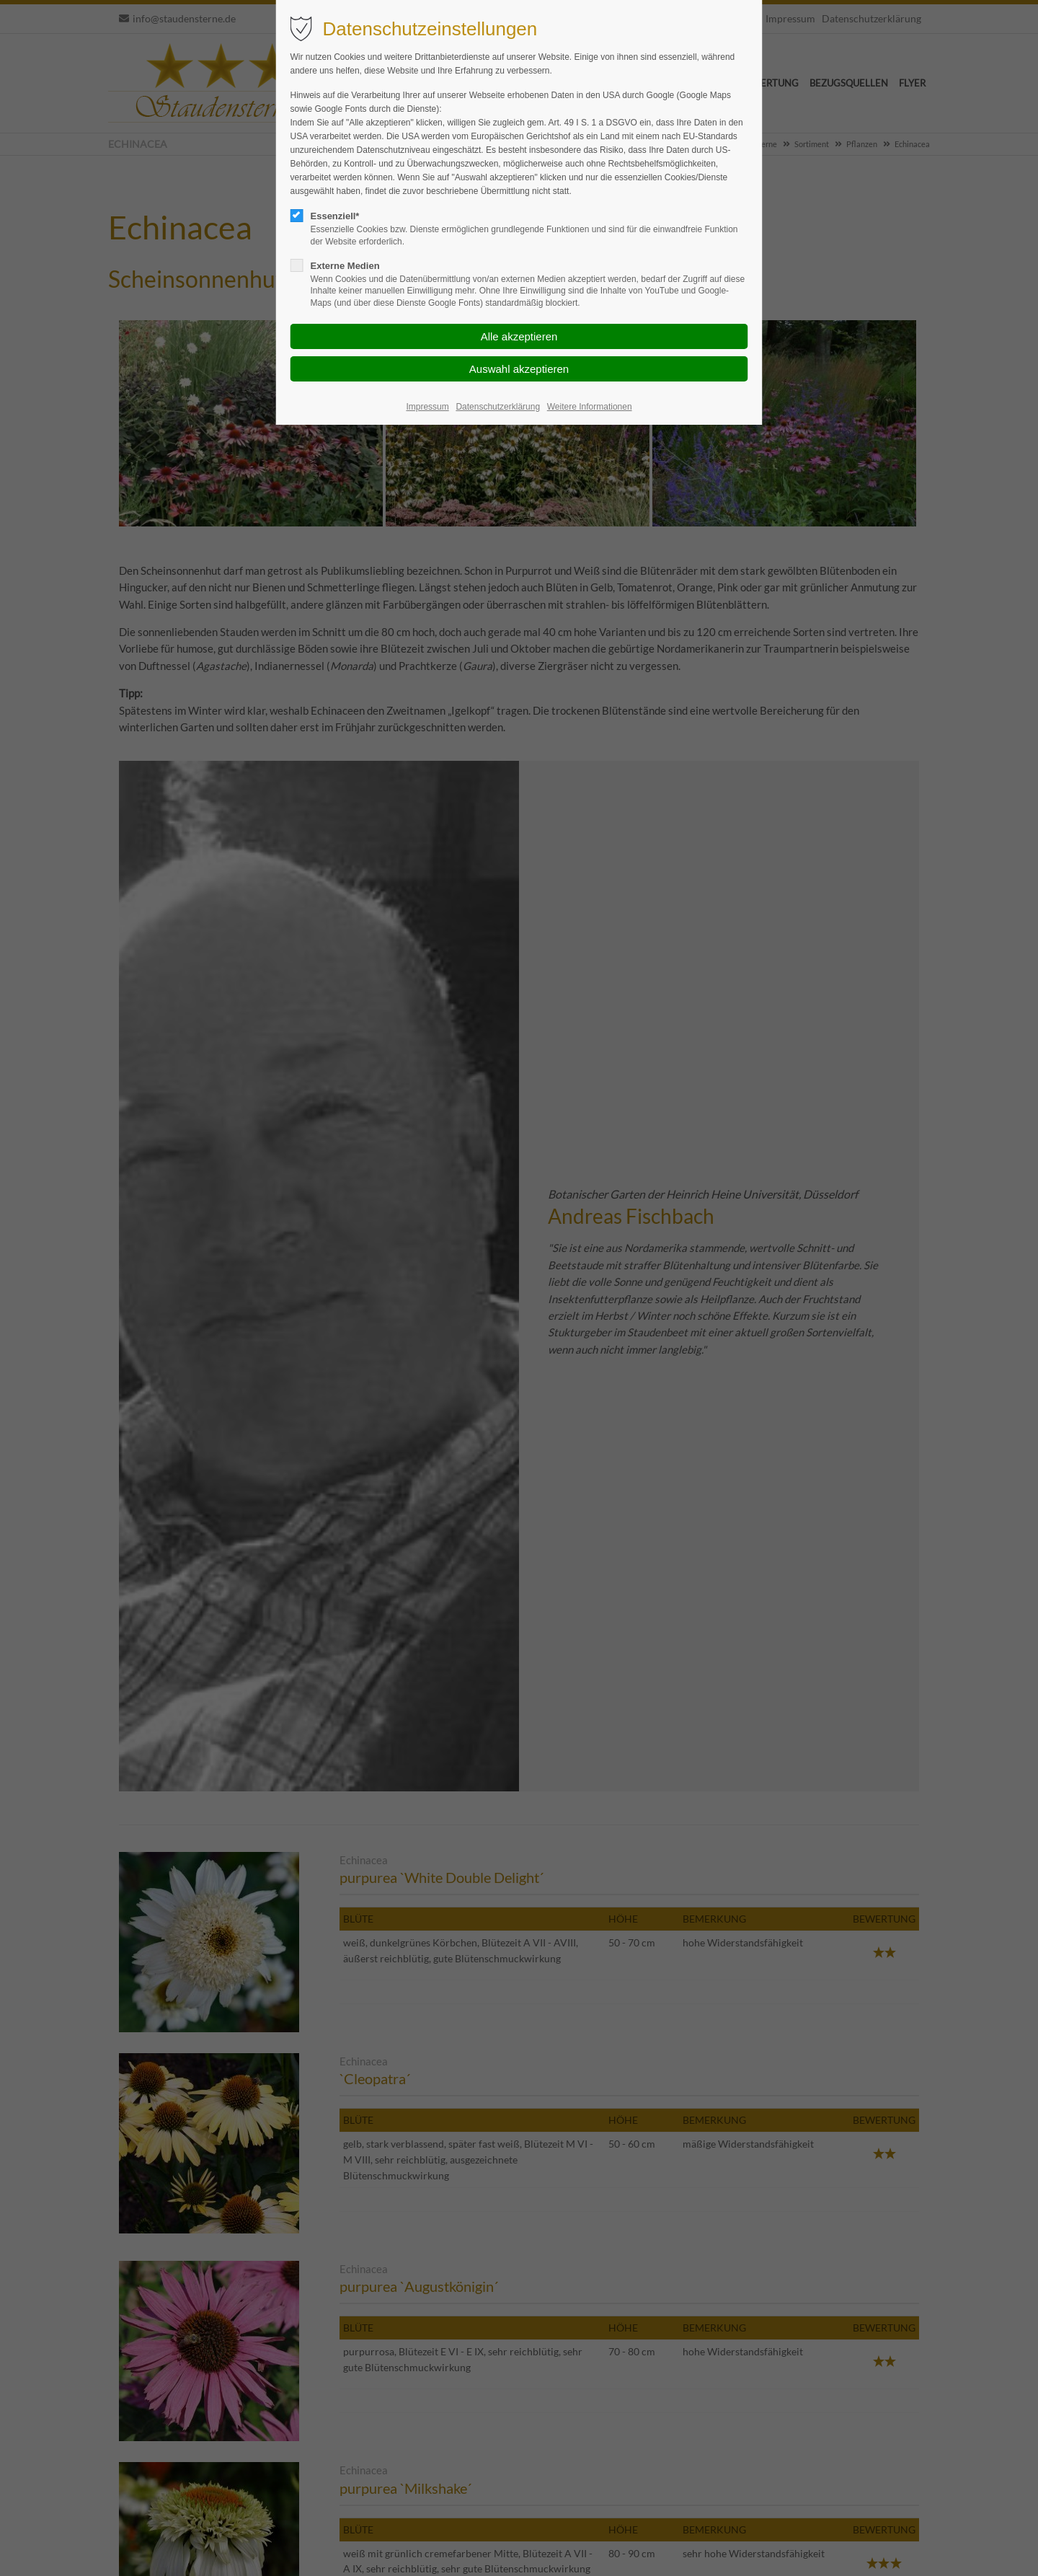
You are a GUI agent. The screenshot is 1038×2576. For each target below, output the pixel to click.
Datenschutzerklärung (498, 407)
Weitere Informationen (589, 407)
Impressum (427, 407)
